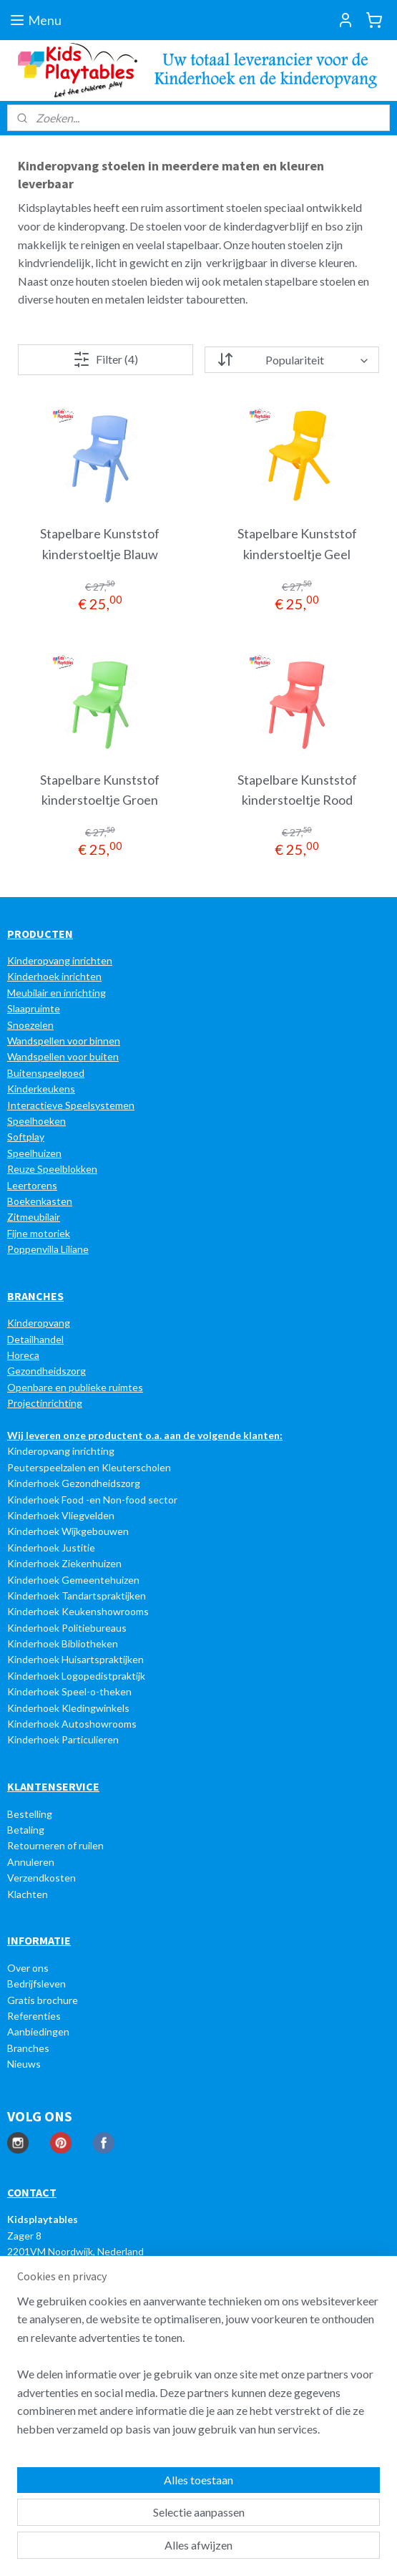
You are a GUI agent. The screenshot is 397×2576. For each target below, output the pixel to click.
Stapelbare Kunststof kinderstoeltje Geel (297, 544)
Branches (28, 2048)
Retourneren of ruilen (55, 1845)
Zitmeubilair (33, 1217)
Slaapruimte (33, 1008)
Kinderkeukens (41, 1089)
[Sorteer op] (291, 359)
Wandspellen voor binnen (63, 1041)
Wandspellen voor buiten (63, 1056)
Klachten (27, 1894)
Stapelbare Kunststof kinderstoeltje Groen (100, 789)
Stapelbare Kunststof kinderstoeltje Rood (297, 789)
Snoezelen (30, 1025)
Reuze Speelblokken (52, 1169)
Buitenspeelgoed (45, 1073)
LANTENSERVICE (56, 1786)
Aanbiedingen (38, 2031)
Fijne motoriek (38, 1233)
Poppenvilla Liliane (48, 1249)
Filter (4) (105, 359)
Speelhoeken (36, 1121)
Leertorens (32, 1185)
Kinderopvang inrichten (59, 960)
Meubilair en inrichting (56, 993)
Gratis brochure (42, 2000)
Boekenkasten (39, 1201)
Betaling (25, 1830)
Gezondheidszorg (46, 1371)
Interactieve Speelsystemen (70, 1105)
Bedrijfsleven (36, 1983)
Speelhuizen (34, 1153)
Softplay (25, 1136)
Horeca (23, 1355)
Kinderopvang (38, 1323)
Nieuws (24, 2064)
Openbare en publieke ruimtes (75, 1387)
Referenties (34, 2016)
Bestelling (29, 1814)
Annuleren (30, 1862)
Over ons (28, 1968)
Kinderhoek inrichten (54, 976)
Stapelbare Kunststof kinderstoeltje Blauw (100, 544)
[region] (198, 2371)
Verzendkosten (41, 1878)
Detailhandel (35, 1339)
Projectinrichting (44, 1403)
